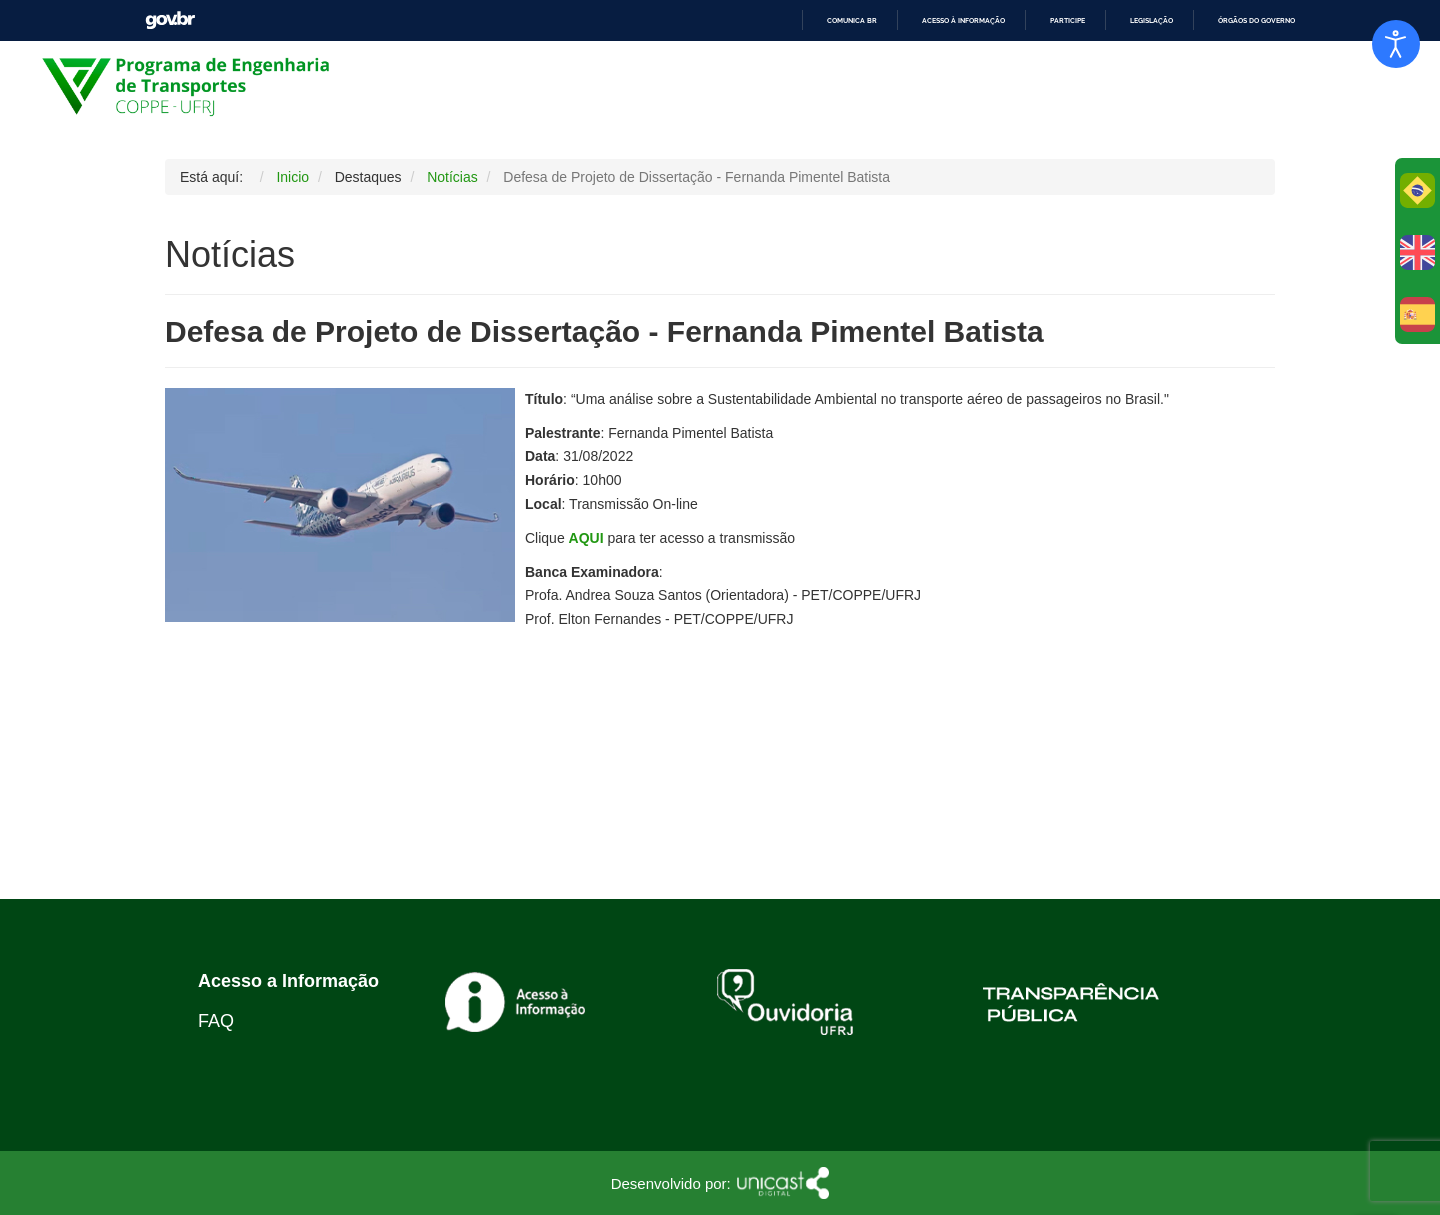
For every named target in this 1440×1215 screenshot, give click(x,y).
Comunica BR (852, 20)
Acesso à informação (963, 20)
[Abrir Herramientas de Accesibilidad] (1396, 44)
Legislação (1151, 20)
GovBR (170, 20)
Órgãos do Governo (1256, 20)
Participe (1067, 20)
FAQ (216, 1021)
